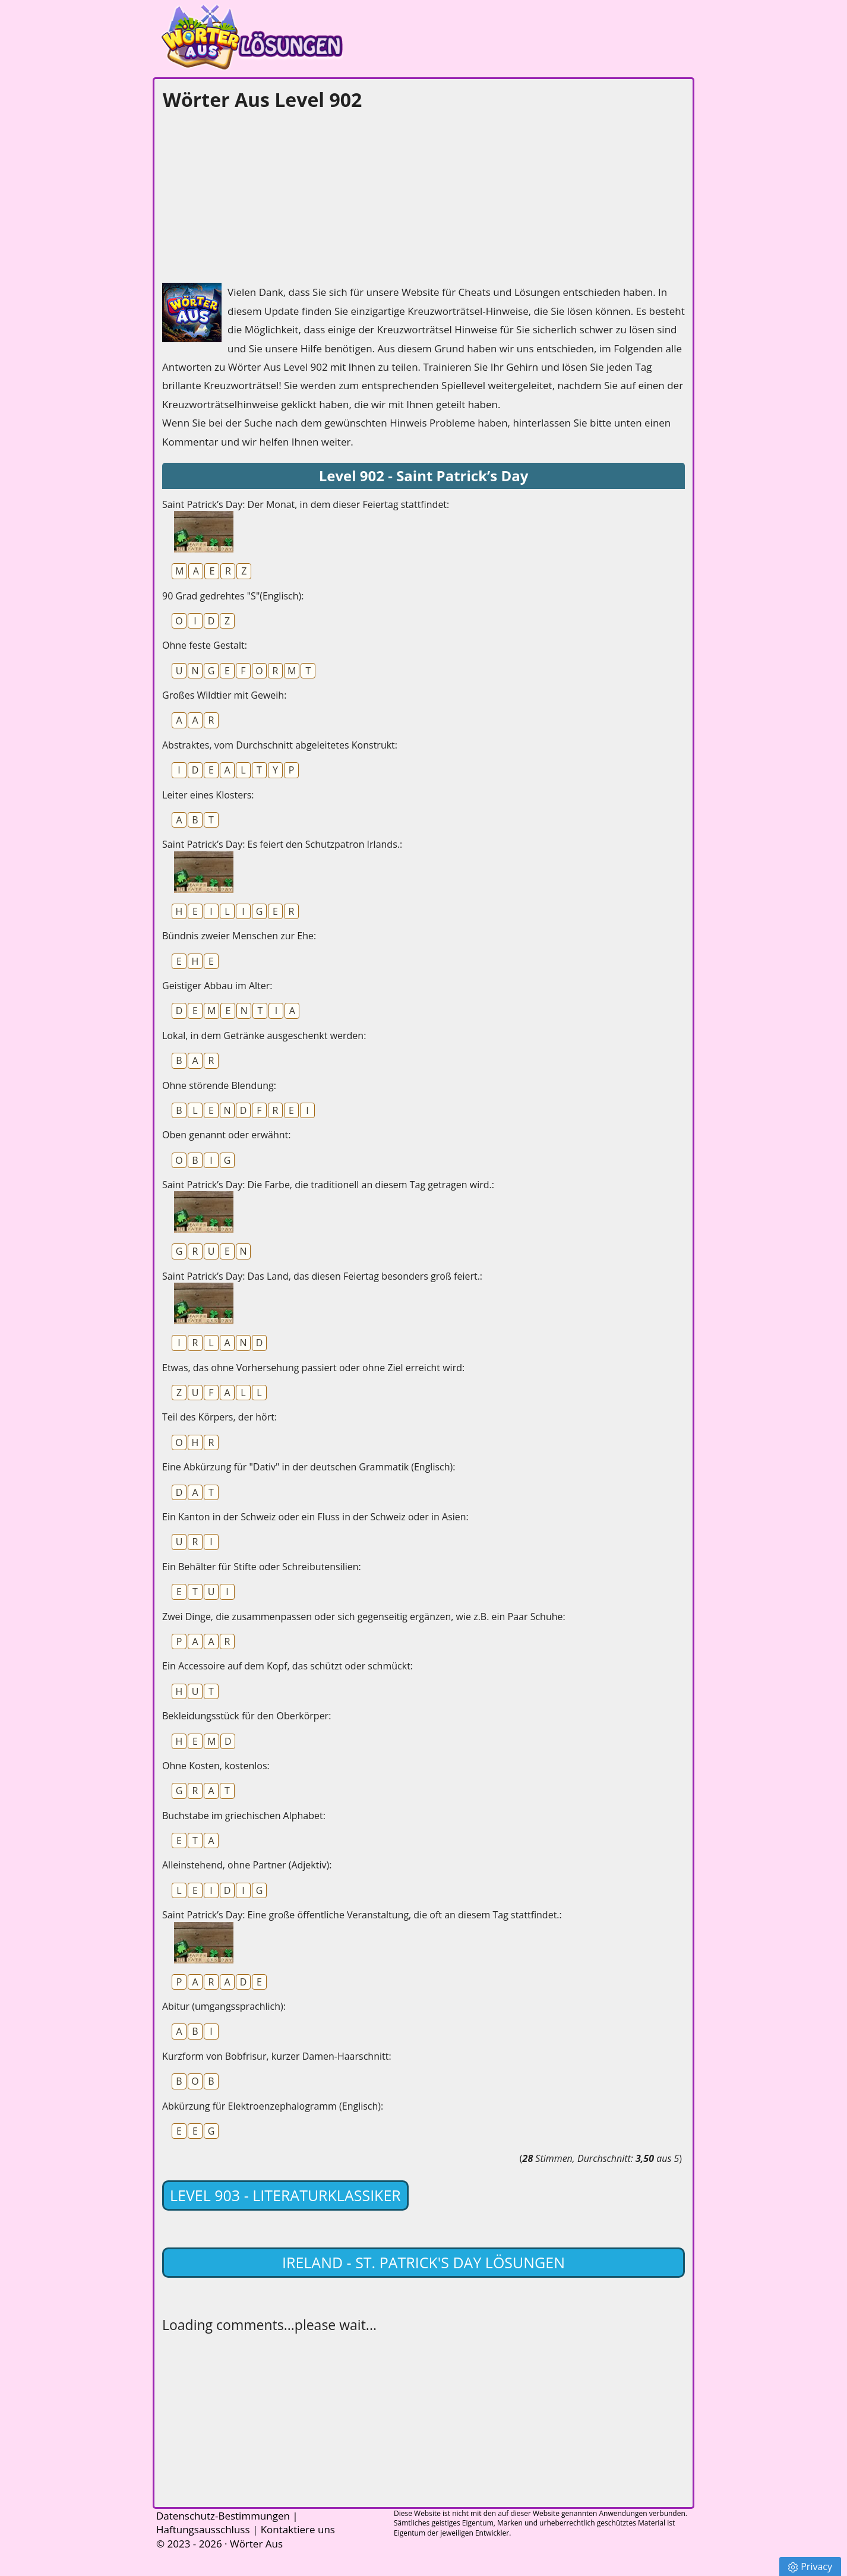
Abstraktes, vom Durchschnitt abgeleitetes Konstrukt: (279, 745)
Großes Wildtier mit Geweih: (224, 695)
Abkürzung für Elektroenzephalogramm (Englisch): (272, 2106)
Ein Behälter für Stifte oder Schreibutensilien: (261, 1566)
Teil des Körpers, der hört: (219, 1416)
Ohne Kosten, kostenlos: (216, 1765)
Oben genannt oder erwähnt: (226, 1134)
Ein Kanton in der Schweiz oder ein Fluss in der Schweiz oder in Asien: (315, 1516)
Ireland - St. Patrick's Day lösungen (423, 2262)
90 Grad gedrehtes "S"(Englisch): (233, 595)
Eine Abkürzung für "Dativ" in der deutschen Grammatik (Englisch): (308, 1466)
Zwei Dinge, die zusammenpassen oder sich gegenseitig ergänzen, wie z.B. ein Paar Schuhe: (363, 1616)
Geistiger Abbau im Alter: (217, 985)
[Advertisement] (251, 193)
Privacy (810, 2566)
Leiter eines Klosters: (208, 794)
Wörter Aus (256, 2543)
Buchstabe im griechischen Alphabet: (243, 1815)
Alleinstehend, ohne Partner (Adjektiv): (246, 1864)
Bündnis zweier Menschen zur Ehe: (239, 935)
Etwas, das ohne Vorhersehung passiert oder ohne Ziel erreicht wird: (313, 1367)
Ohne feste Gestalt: (204, 645)
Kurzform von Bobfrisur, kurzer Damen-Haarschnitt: (276, 2056)
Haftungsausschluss (203, 2529)
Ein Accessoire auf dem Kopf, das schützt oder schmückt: (287, 1665)
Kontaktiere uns (298, 2529)
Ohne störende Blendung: (219, 1085)
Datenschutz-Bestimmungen (223, 2516)
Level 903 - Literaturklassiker (285, 2195)
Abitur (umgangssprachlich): (224, 2006)
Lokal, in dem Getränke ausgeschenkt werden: (264, 1035)
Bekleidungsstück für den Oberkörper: (246, 1715)
